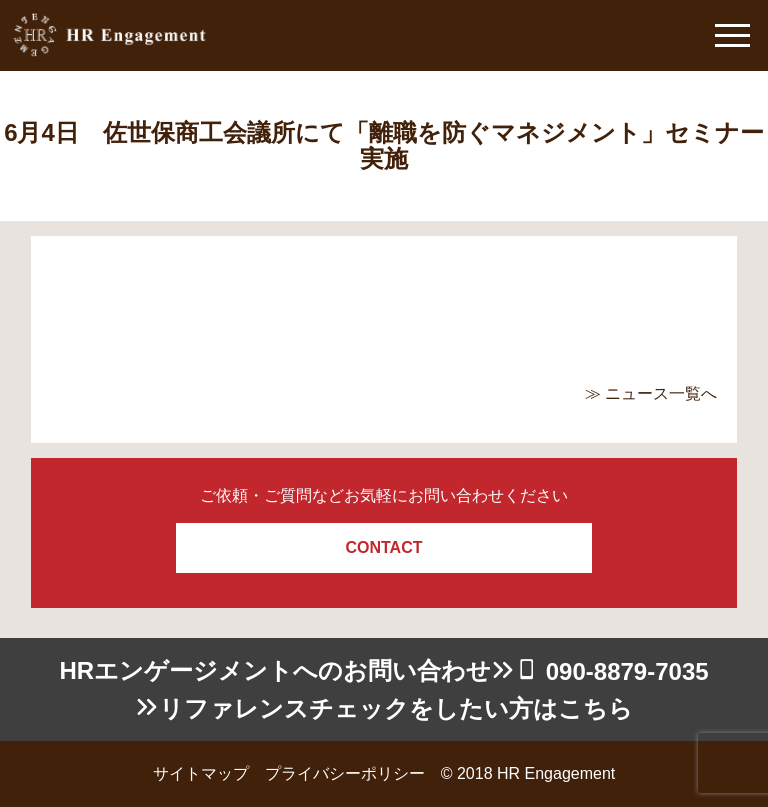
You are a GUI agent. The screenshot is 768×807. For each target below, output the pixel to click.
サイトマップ (201, 773)
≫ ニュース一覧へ (651, 393)
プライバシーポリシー (345, 773)
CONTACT (383, 547)
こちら (595, 708)
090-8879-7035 (627, 671)
